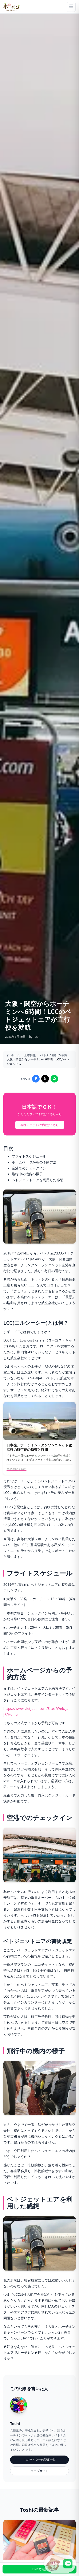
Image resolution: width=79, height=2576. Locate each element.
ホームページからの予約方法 (34, 1162)
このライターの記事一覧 (39, 2460)
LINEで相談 (39, 2569)
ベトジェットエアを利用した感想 (37, 1180)
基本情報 (30, 1055)
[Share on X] (45, 1078)
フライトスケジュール (29, 1156)
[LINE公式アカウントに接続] (60, 2564)
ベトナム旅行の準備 (53, 1055)
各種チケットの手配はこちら (39, 1125)
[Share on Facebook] (36, 1078)
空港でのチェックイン (29, 1168)
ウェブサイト (39, 2471)
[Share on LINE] (54, 1078)
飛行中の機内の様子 (27, 1174)
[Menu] (71, 7)
